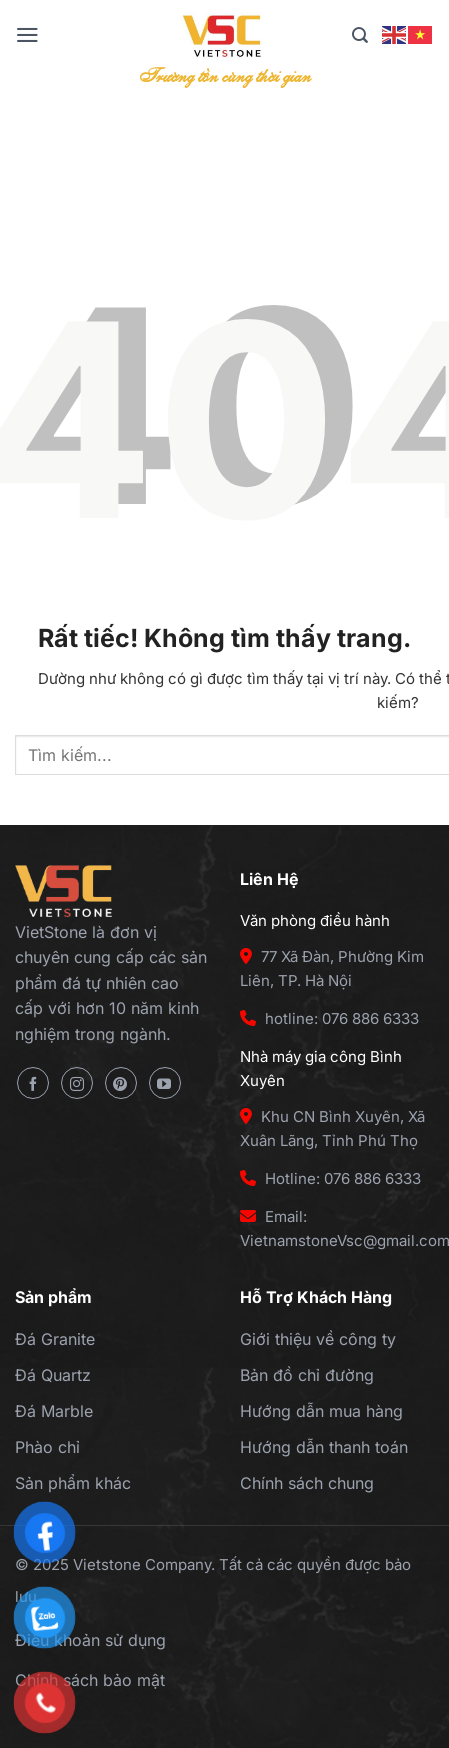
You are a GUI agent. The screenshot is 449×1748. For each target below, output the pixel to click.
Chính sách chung (307, 1483)
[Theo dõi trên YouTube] (165, 1083)
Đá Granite (55, 1339)
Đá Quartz (53, 1375)
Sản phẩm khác (73, 1483)
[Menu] (27, 35)
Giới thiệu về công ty (318, 1339)
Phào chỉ (47, 1447)
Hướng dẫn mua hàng (321, 1411)
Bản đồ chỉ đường (307, 1375)
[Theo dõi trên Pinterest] (121, 1083)
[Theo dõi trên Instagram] (77, 1083)
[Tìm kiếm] (360, 35)
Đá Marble (54, 1411)
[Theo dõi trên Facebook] (33, 1083)
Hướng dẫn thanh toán (324, 1447)
